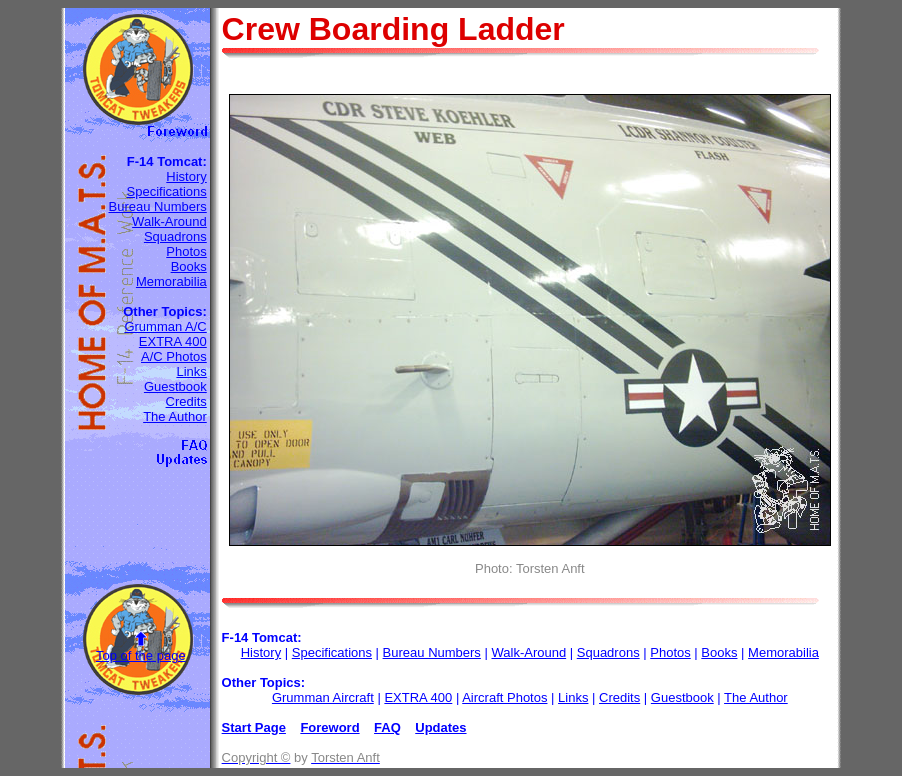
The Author (175, 416)
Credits (186, 401)
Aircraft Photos (504, 697)
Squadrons (175, 236)
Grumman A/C (165, 326)
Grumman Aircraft (323, 697)
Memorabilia (171, 281)
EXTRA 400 (173, 341)
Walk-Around (169, 221)
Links (191, 371)
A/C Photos (174, 356)
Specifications (167, 191)
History (186, 176)
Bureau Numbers (157, 206)
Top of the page (141, 655)
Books (189, 266)
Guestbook (175, 386)
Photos (186, 251)
